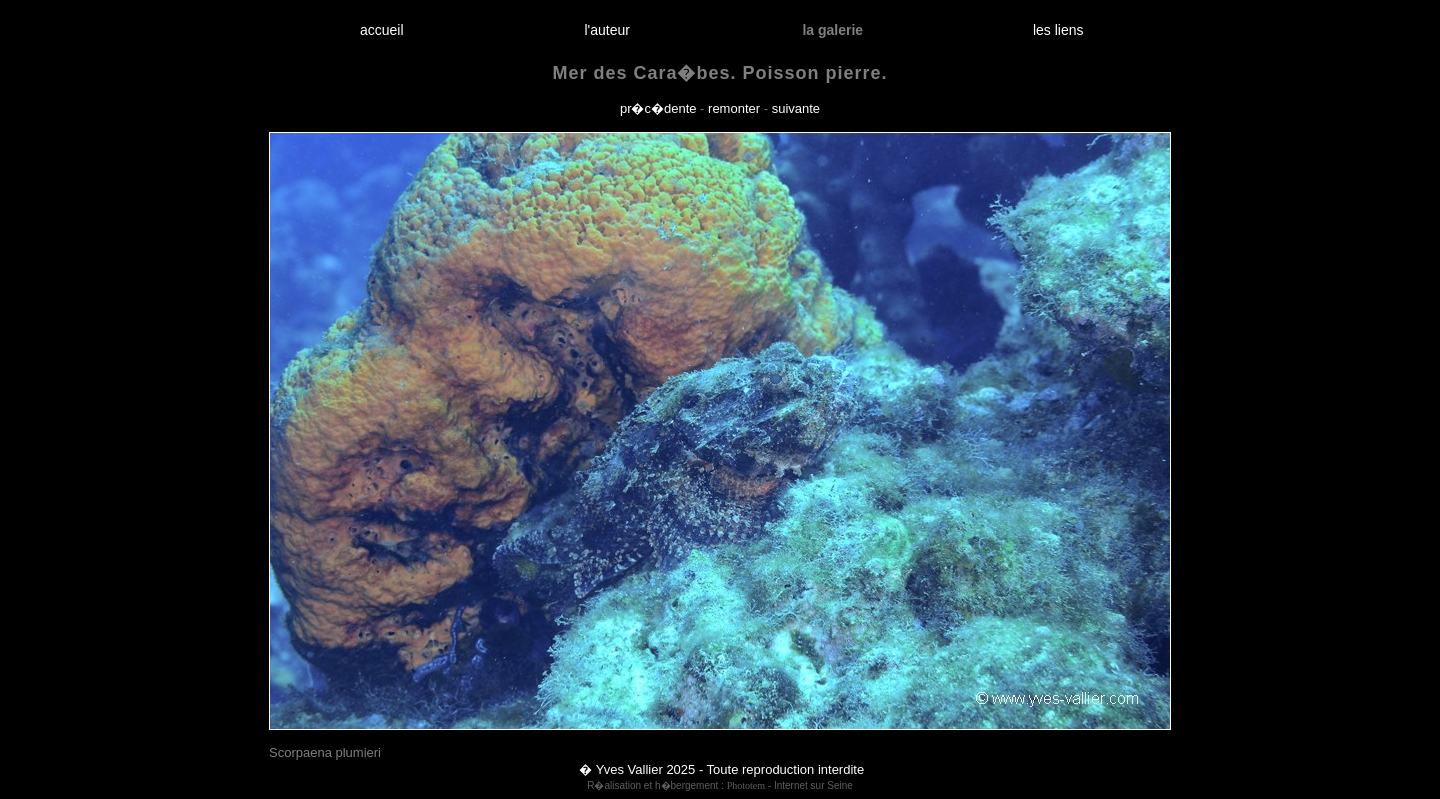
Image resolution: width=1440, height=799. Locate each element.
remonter (734, 108)
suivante (796, 108)
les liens (1058, 30)
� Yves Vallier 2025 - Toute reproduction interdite (721, 769)
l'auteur (607, 30)
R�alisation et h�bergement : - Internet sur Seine (720, 785)
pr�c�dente (658, 108)
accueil (381, 30)
